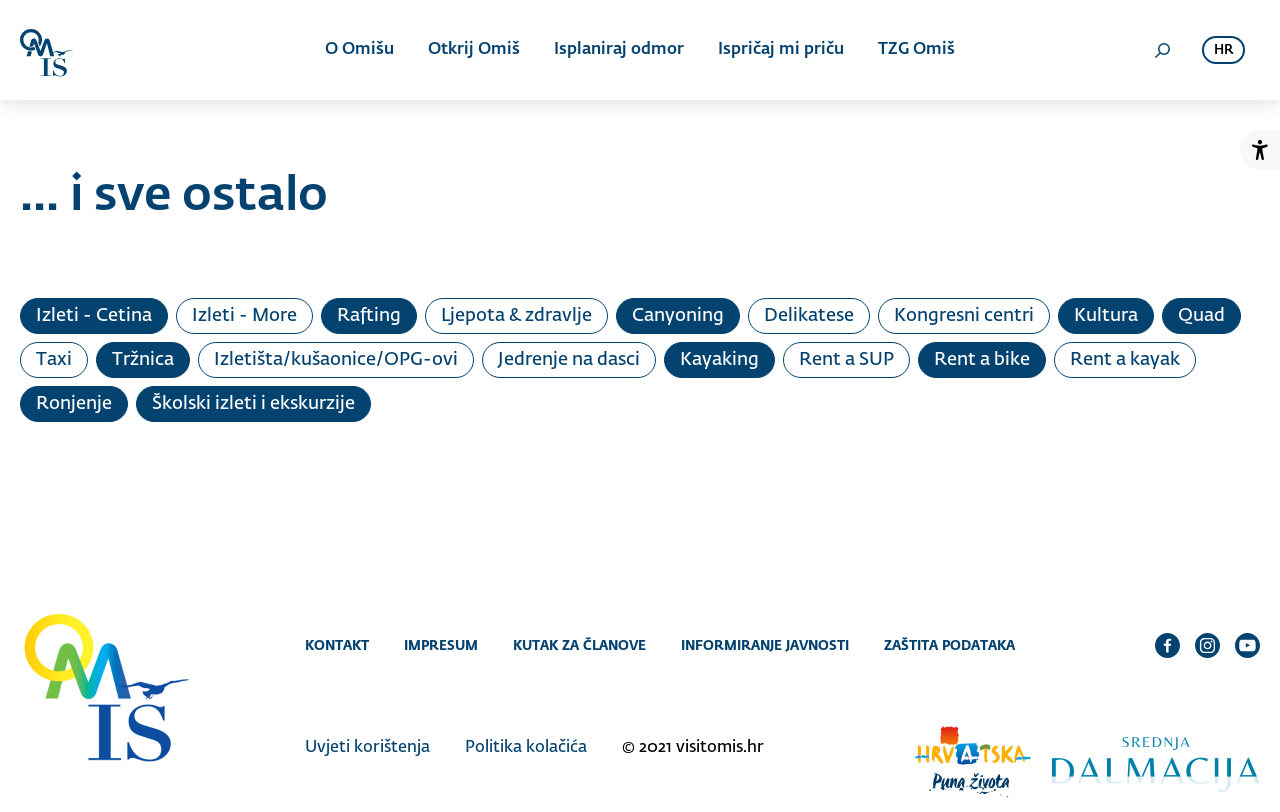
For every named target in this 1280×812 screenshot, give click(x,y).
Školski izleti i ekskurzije (253, 404)
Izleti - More (244, 316)
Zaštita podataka (949, 645)
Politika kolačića (526, 748)
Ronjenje (74, 404)
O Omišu (359, 50)
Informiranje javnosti (765, 645)
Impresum (441, 645)
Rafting (369, 316)
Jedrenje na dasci (569, 360)
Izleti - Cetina (94, 316)
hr (1223, 50)
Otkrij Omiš (474, 50)
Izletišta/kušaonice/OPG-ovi (336, 360)
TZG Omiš (916, 50)
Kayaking (719, 360)
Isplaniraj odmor (619, 50)
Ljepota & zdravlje (516, 316)
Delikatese (809, 316)
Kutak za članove (579, 645)
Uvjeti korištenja (367, 748)
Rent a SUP (846, 360)
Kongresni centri (964, 316)
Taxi (54, 360)
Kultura (1106, 316)
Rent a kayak (1125, 360)
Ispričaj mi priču (781, 50)
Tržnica (143, 360)
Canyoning (678, 316)
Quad (1201, 316)
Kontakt (337, 645)
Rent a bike (982, 360)
